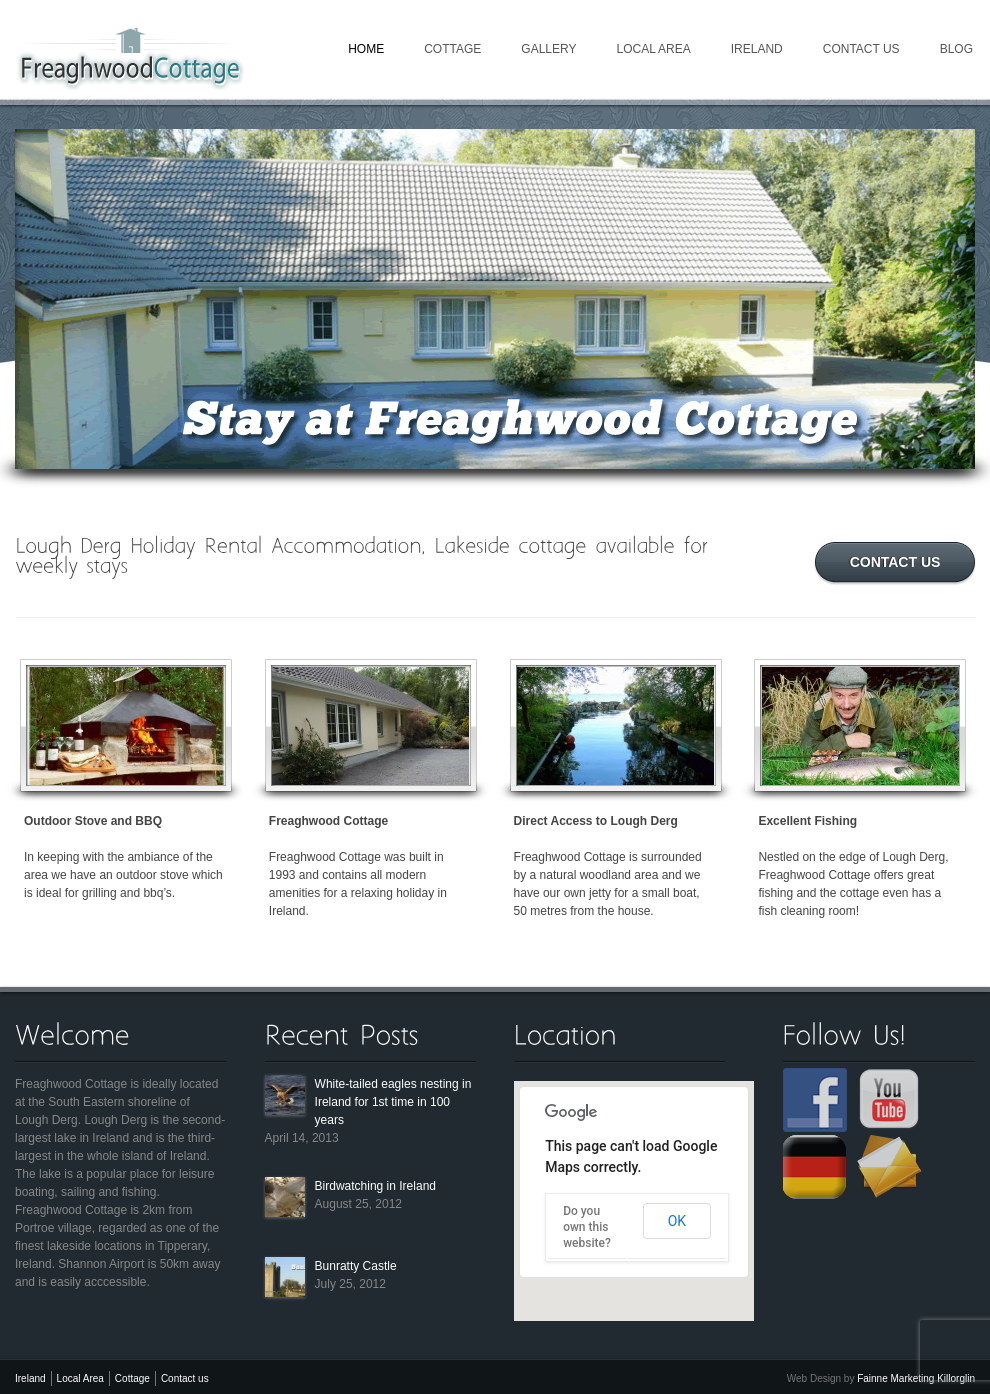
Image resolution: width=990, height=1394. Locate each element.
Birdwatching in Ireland (375, 1186)
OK (677, 1221)
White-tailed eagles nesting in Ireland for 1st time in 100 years (393, 1102)
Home (366, 49)
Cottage (452, 49)
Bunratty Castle (356, 1266)
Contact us (861, 49)
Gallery (548, 49)
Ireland (757, 49)
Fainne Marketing (895, 1378)
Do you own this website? (587, 1227)
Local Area (653, 49)
